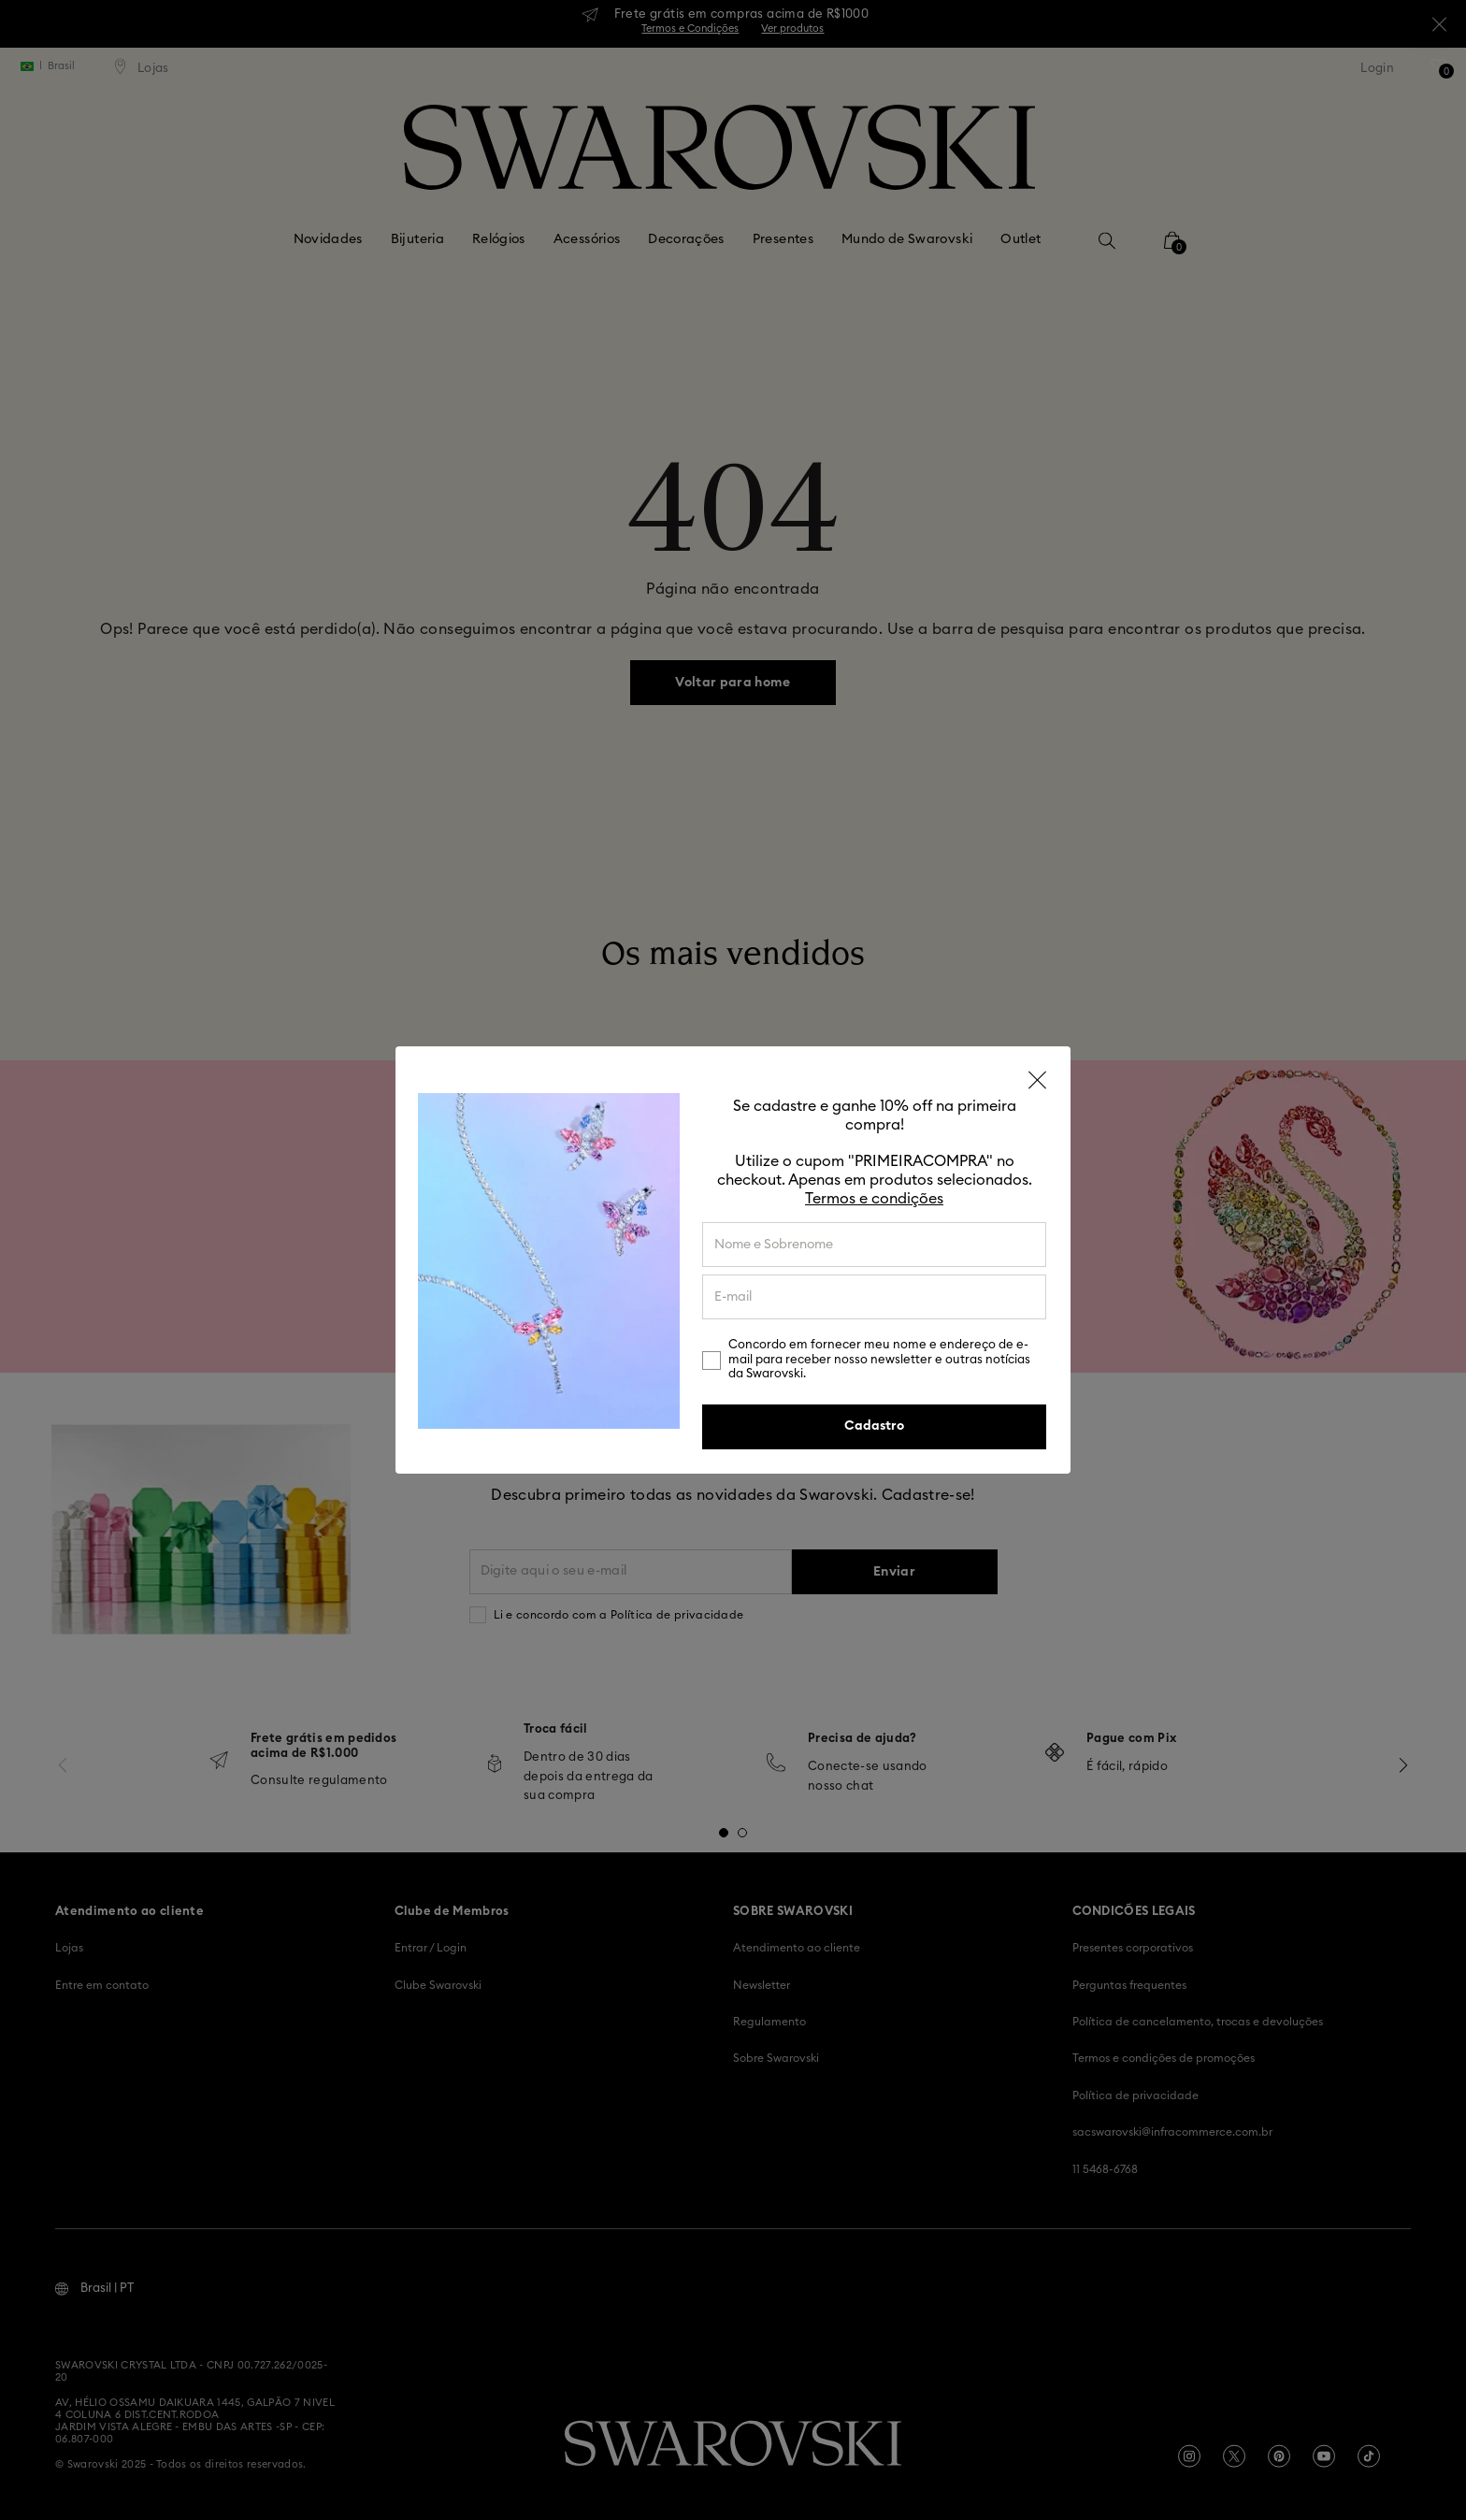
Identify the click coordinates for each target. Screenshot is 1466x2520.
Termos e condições (874, 1198)
